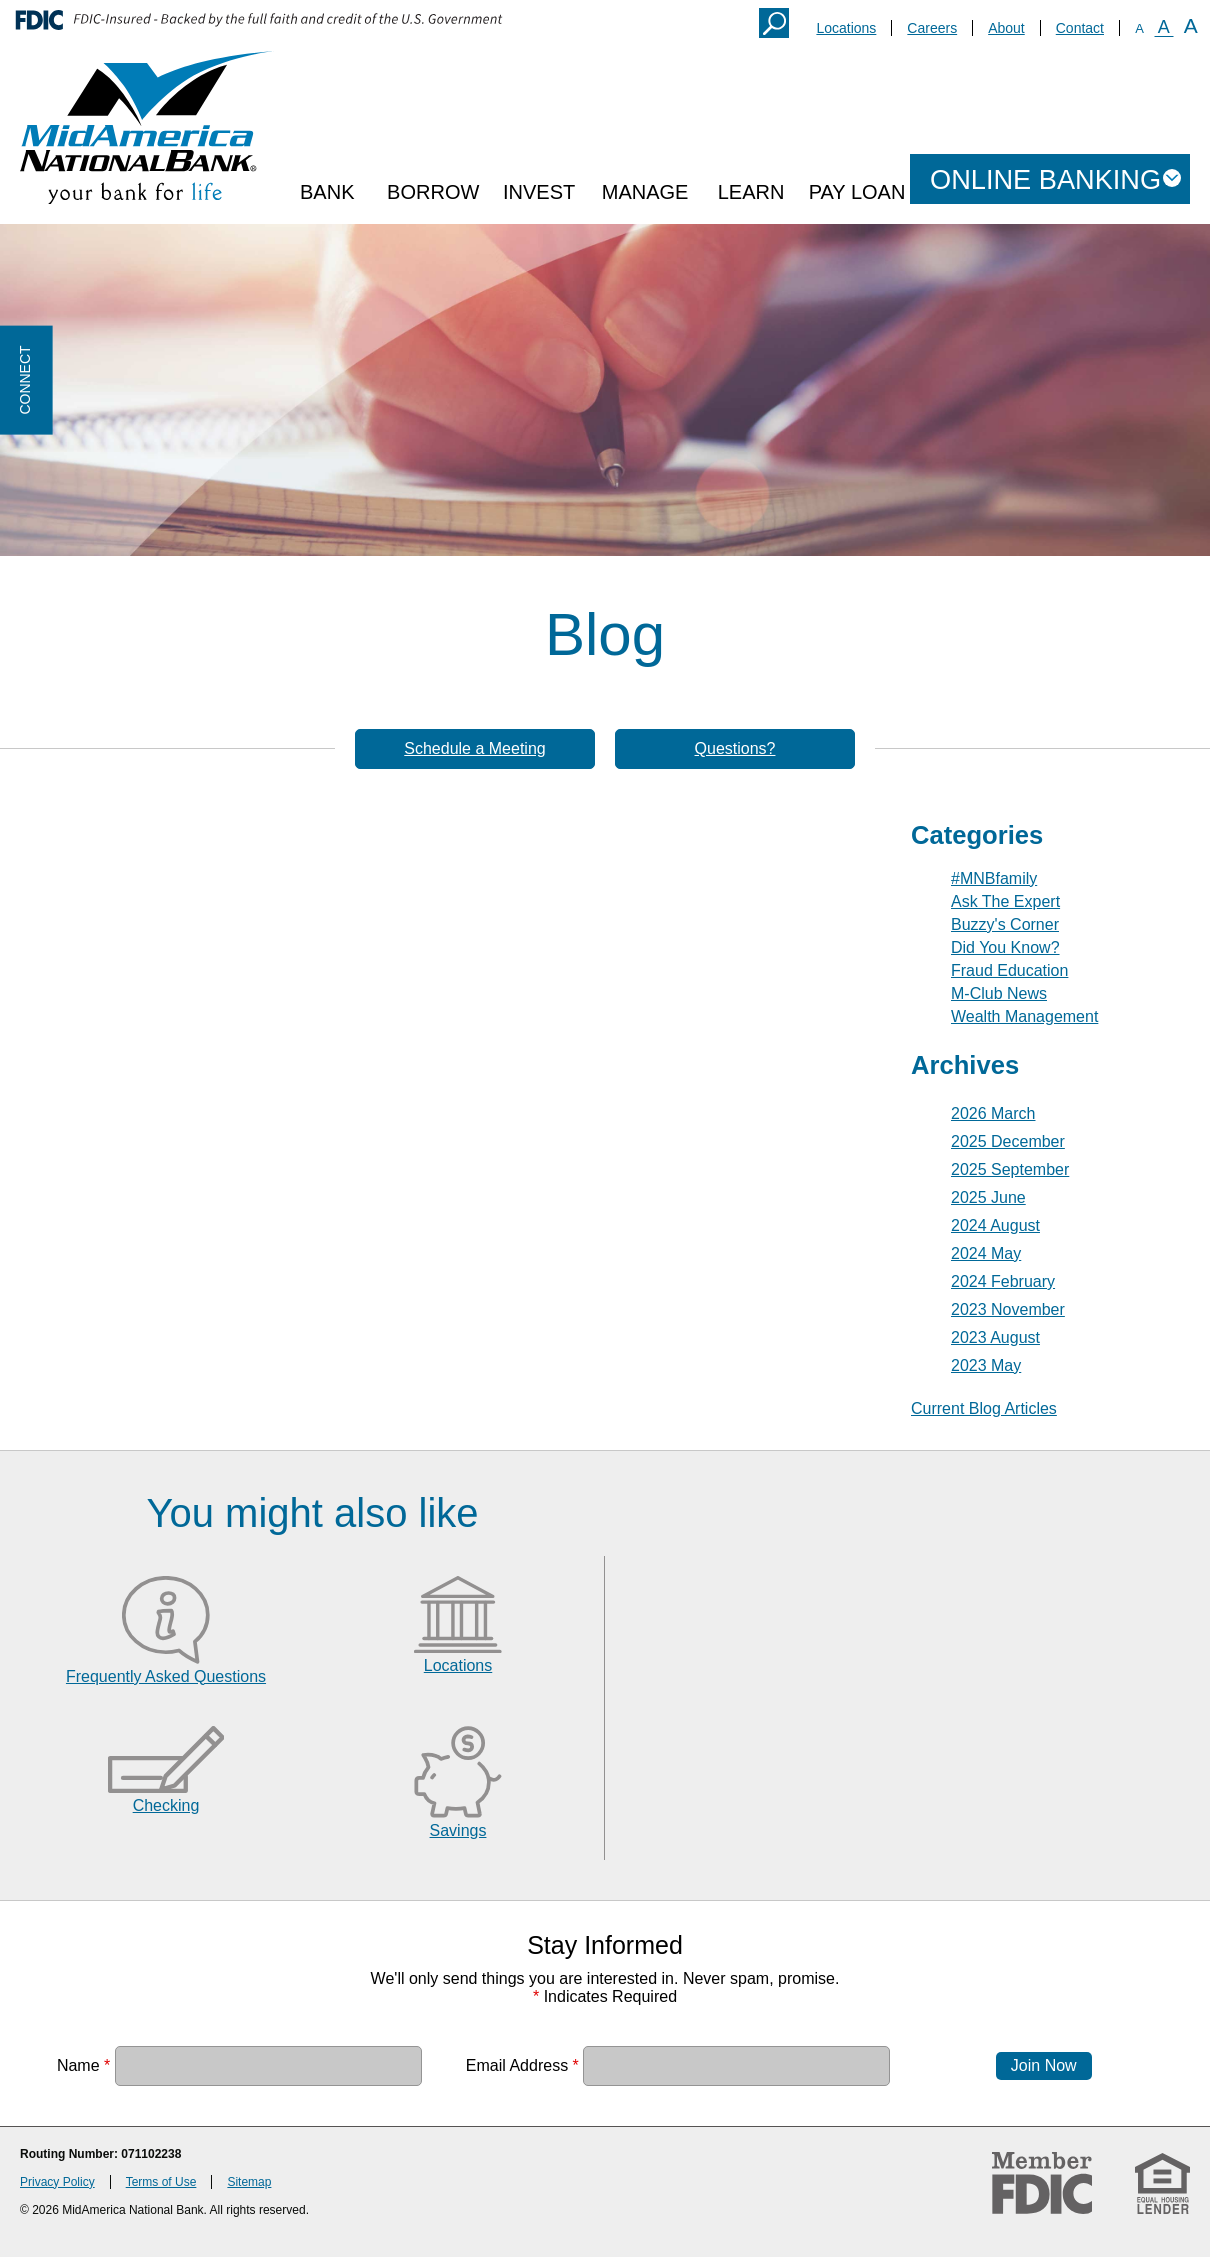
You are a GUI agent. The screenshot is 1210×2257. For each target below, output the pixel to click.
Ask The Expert (1005, 901)
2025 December (1008, 1141)
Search (774, 23)
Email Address (522, 2064)
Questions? (735, 748)
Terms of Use (161, 2182)
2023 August (995, 1337)
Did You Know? (1005, 947)
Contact (1080, 28)
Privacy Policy (57, 2182)
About (1006, 28)
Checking (166, 1805)
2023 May (986, 1365)
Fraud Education (1009, 970)
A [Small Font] (1139, 28)
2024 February (1003, 1281)
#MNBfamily (994, 878)
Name (83, 2064)
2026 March (993, 1113)
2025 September (1010, 1169)
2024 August (995, 1225)
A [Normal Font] (1164, 27)
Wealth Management (1024, 1016)
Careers (932, 28)
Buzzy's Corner (1005, 924)
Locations (846, 28)
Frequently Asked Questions (166, 1676)
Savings (458, 1830)
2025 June (988, 1197)
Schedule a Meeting (474, 748)
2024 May (986, 1253)
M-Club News (999, 993)
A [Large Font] (1191, 25)
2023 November (1008, 1309)
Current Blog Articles (984, 1408)
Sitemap (249, 2182)
